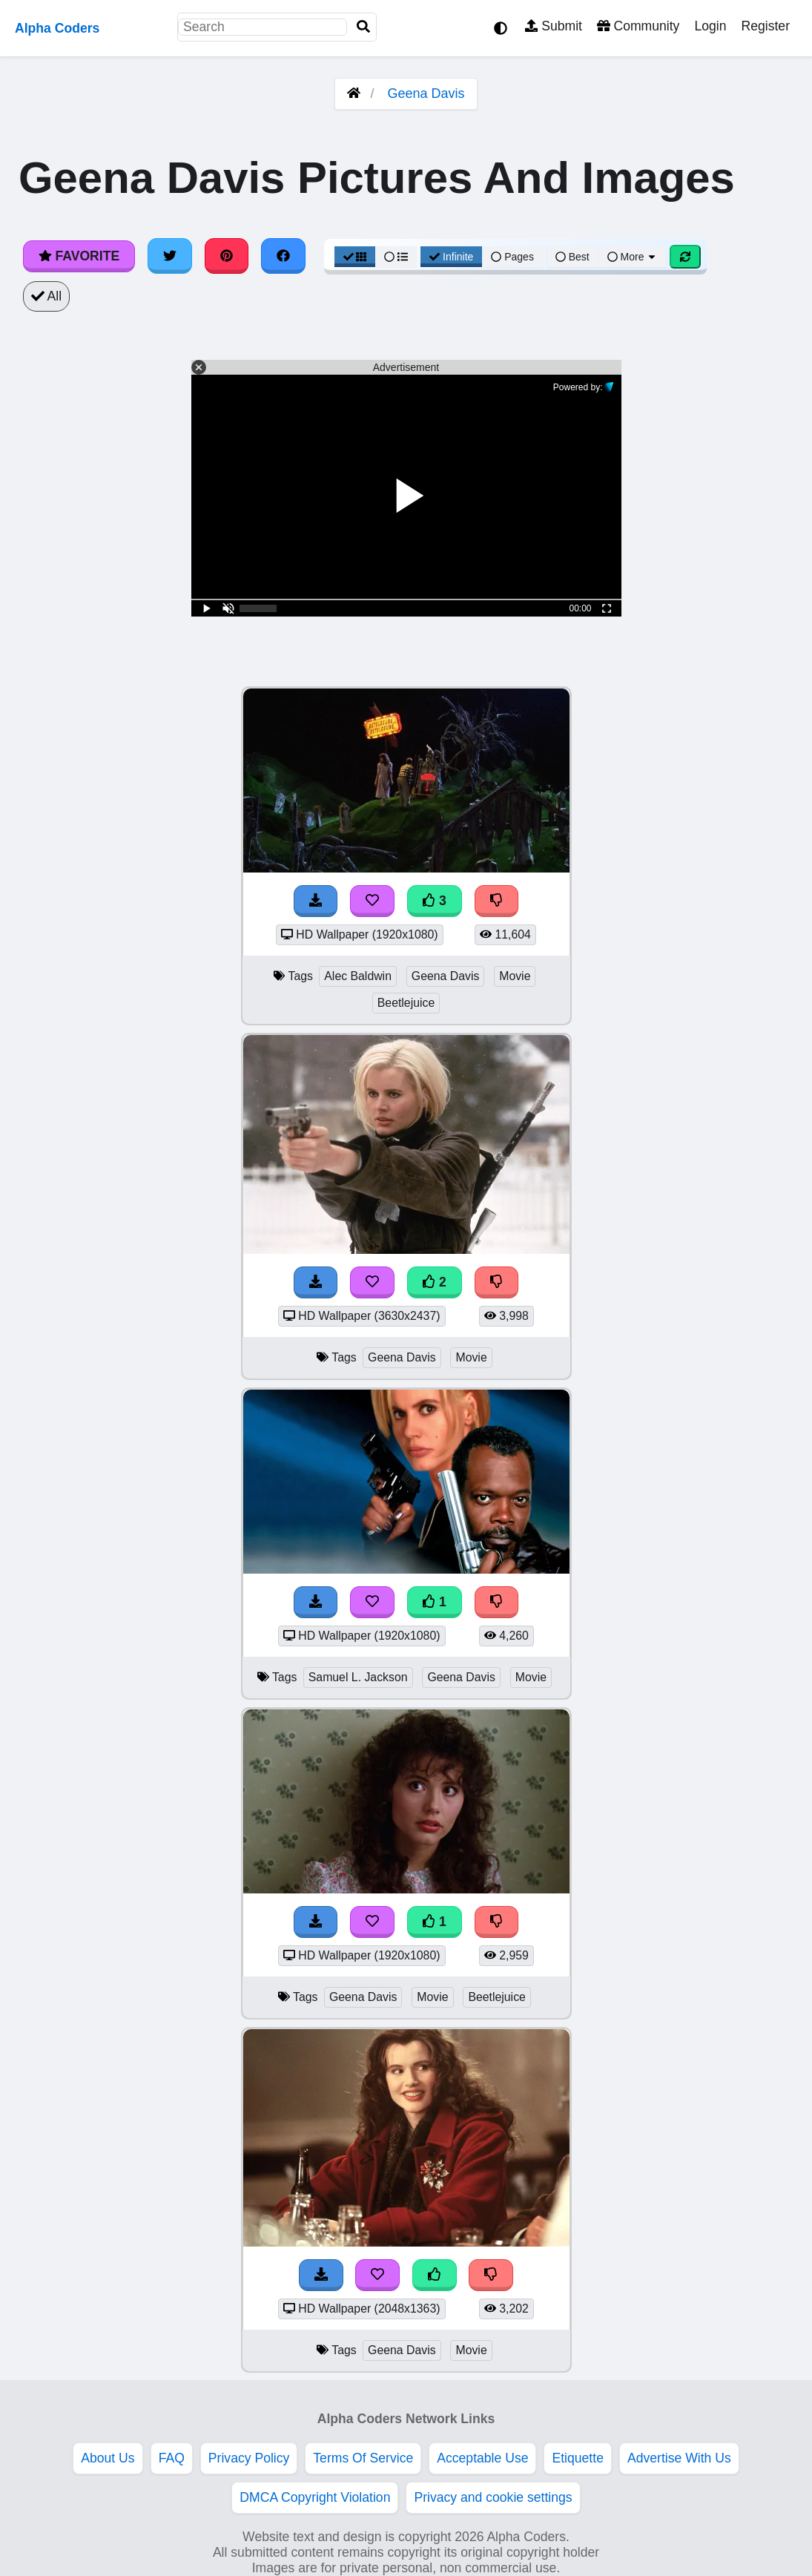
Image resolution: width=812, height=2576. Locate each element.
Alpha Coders (57, 28)
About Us (107, 2458)
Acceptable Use (482, 2458)
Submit (553, 26)
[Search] (363, 27)
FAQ (172, 2458)
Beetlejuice (406, 1002)
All (46, 296)
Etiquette (577, 2458)
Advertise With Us (679, 2458)
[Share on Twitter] (170, 256)
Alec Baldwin (358, 976)
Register (765, 26)
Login (710, 26)
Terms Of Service (363, 2458)
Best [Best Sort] (572, 257)
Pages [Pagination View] (512, 257)
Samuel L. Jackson (358, 1677)
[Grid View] (355, 256)
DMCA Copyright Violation (315, 2497)
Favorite (79, 256)
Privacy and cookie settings (493, 2497)
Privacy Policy (249, 2458)
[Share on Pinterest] (227, 256)
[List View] (396, 256)
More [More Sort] (632, 257)
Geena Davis (425, 93)
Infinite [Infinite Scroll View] (451, 257)
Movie (514, 976)
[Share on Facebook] (283, 256)
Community (638, 26)
